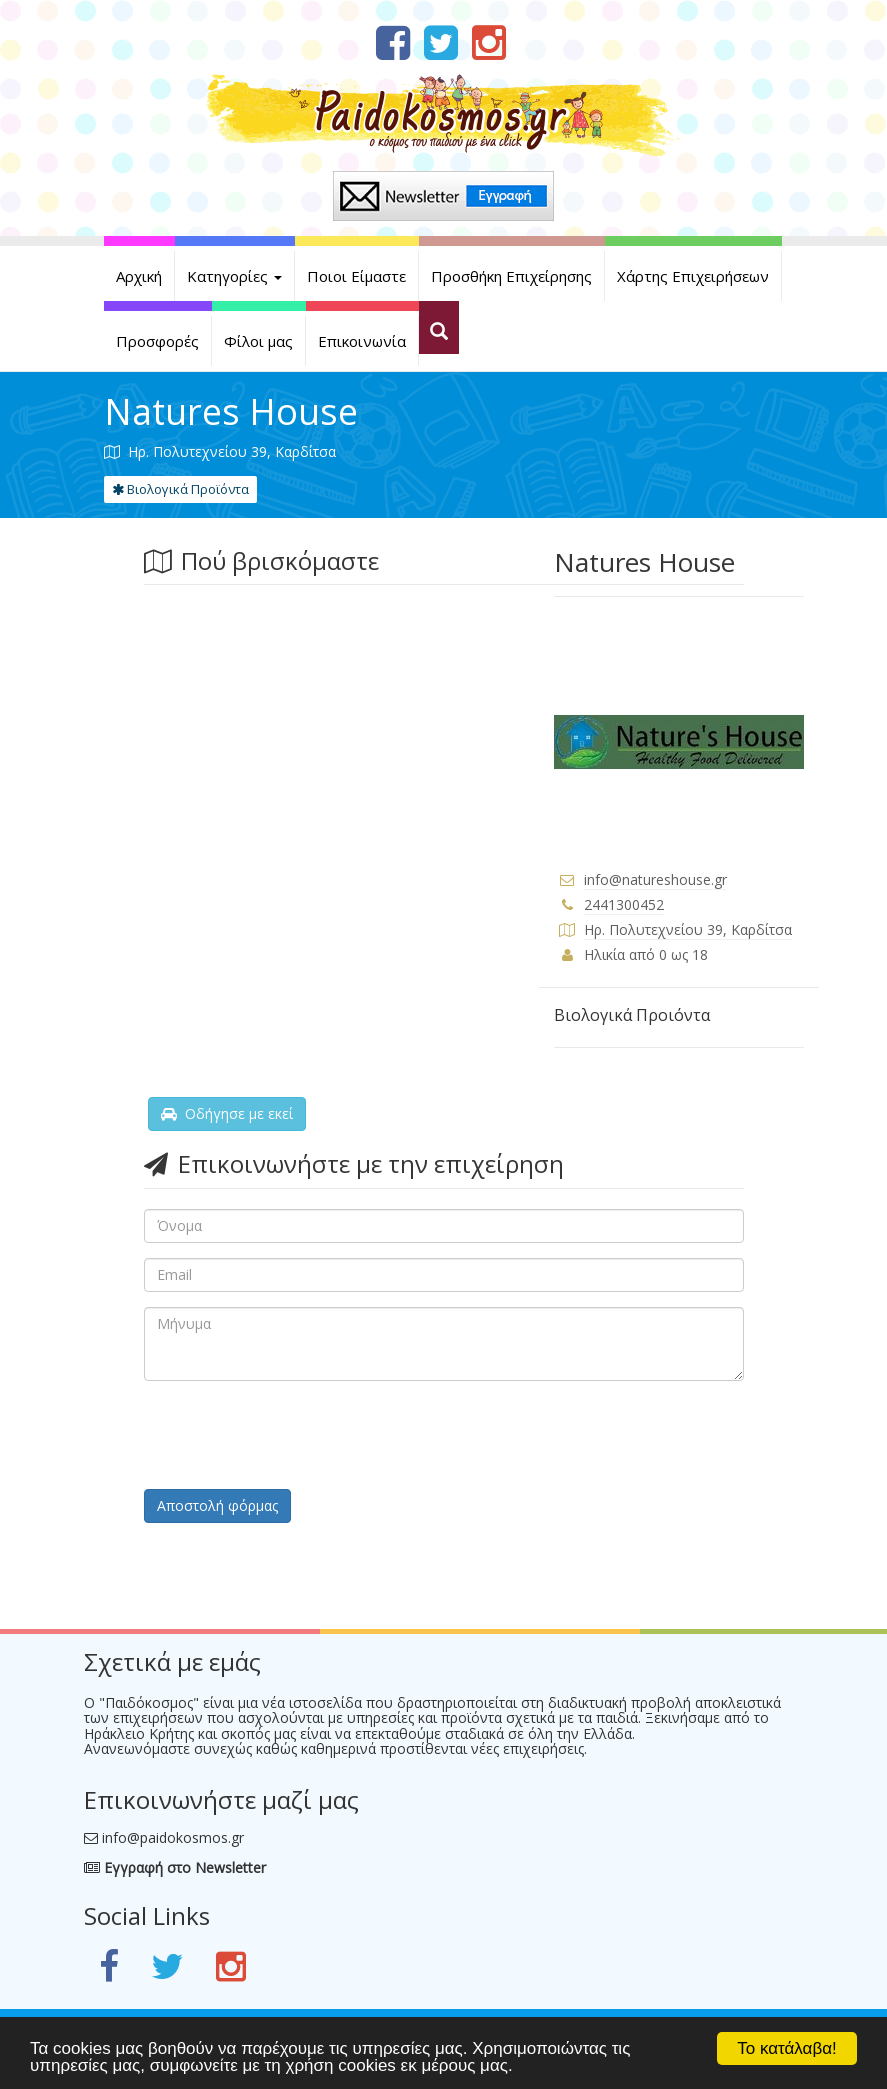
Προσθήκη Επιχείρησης (511, 276)
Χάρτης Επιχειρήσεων (693, 276)
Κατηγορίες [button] (234, 276)
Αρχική (139, 276)
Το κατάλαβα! (787, 2048)
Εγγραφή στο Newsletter (175, 1867)
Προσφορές (157, 341)
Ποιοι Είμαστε (356, 276)
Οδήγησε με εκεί (227, 1113)
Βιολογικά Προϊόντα (180, 489)
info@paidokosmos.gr (173, 1837)
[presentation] (296, 1435)
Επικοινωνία (362, 341)
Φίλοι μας (258, 341)
